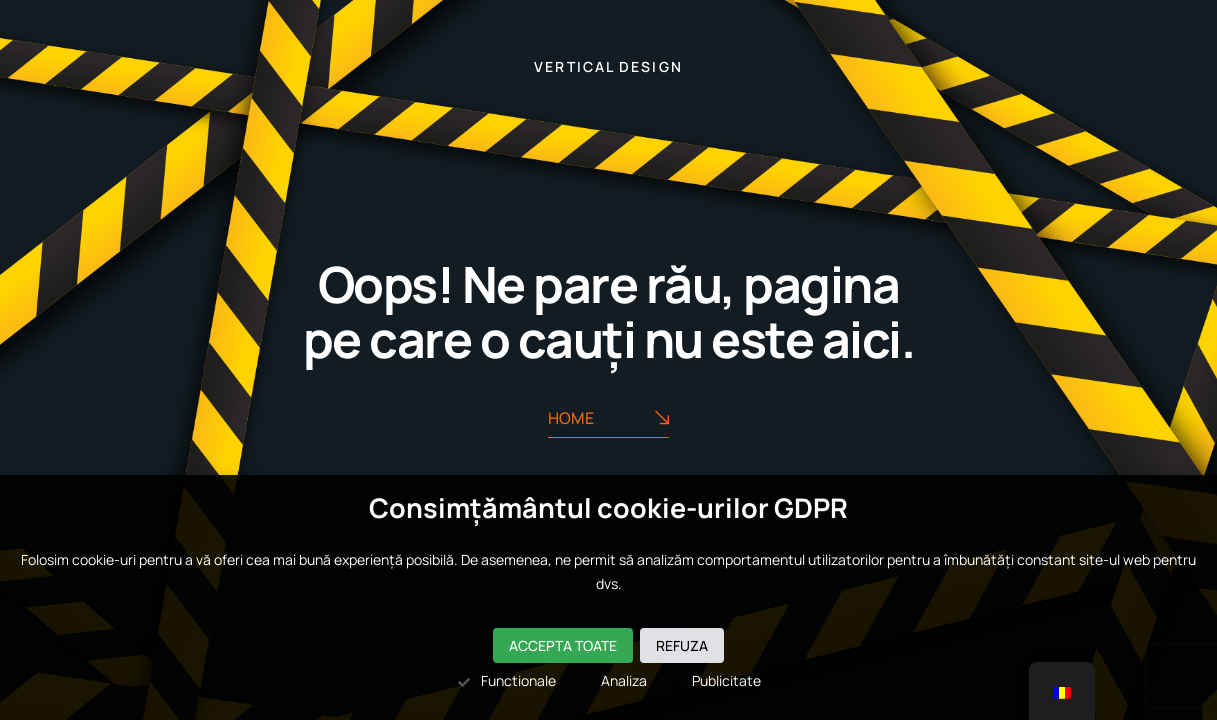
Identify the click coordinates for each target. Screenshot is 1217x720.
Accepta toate (563, 645)
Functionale (506, 680)
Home (608, 418)
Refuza (682, 645)
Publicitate (714, 680)
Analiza (611, 680)
